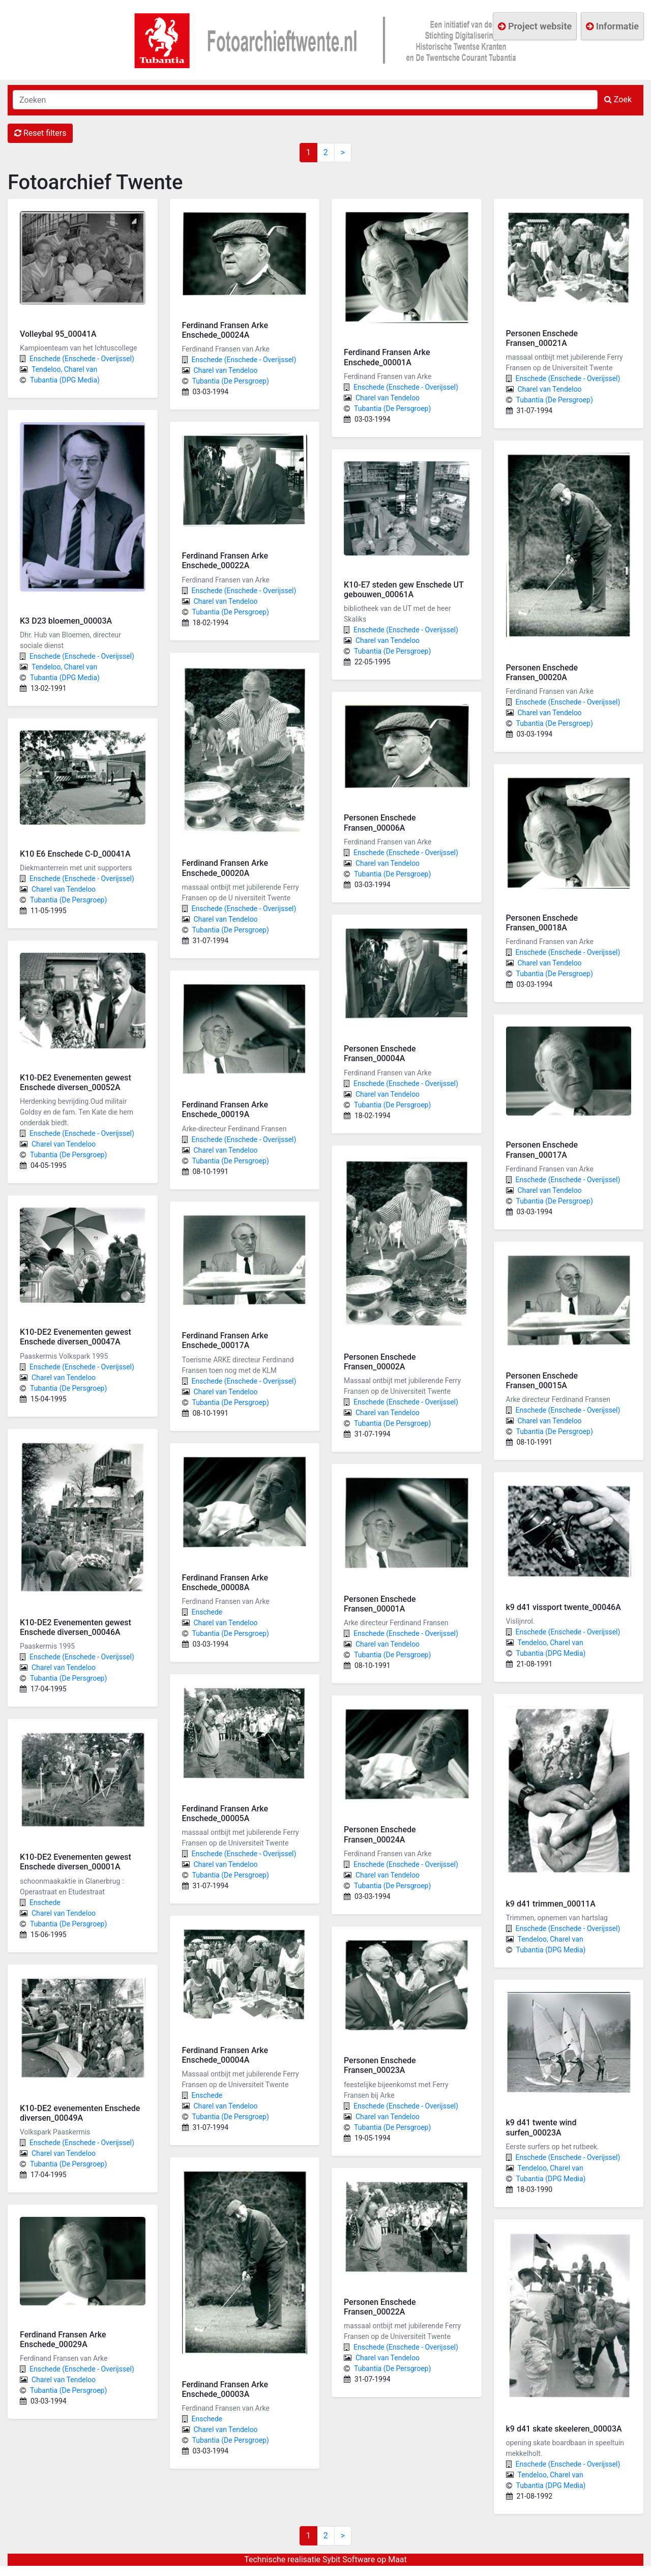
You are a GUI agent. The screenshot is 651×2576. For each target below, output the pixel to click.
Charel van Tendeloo (64, 889)
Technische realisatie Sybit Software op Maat (325, 2559)
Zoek (618, 99)
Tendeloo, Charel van (64, 369)
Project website (535, 26)
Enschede (45, 1902)
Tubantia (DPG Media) (65, 380)
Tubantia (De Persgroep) (68, 900)
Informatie (612, 26)
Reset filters (40, 133)
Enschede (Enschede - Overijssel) (81, 359)
